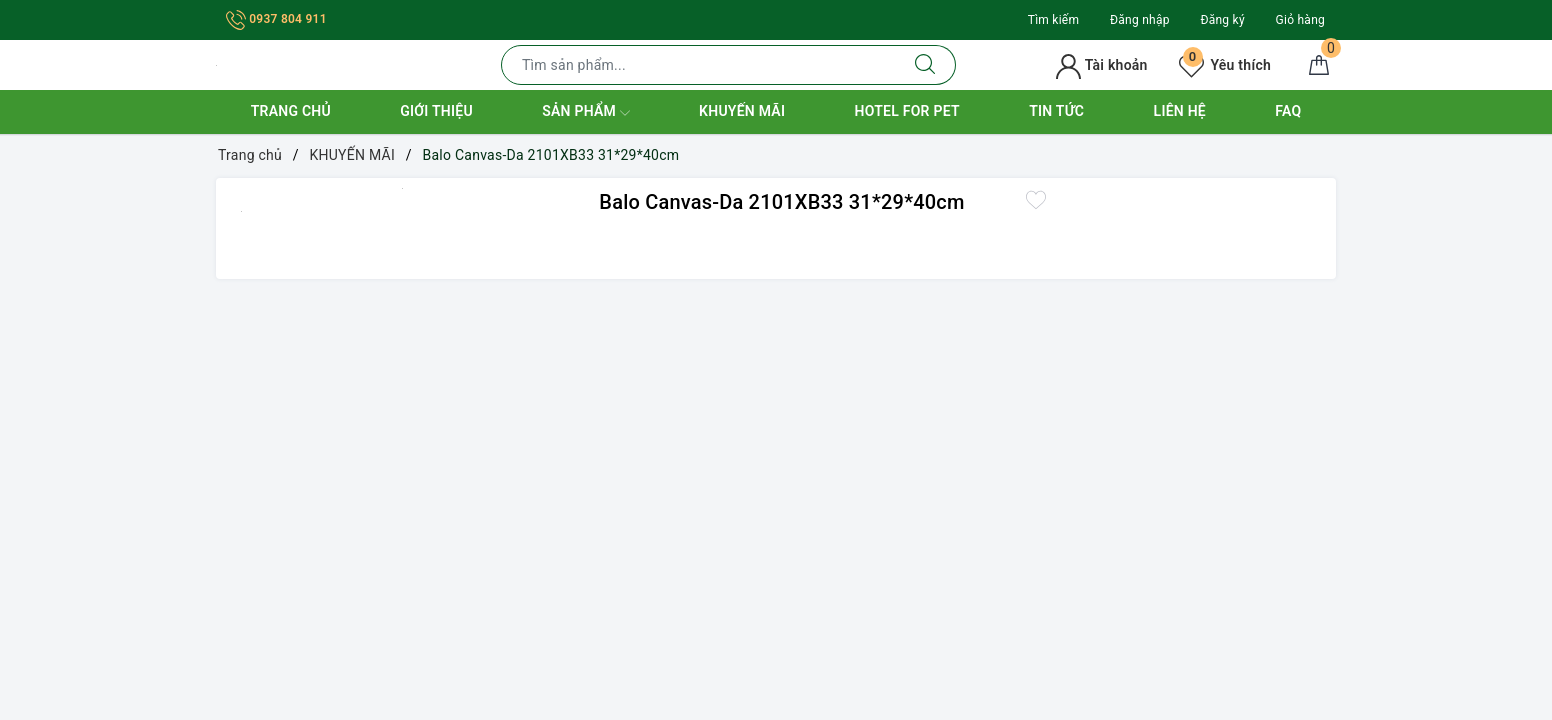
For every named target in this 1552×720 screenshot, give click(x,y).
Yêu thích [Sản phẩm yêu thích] (1225, 65)
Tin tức (1056, 111)
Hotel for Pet (907, 111)
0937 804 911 (276, 19)
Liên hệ (1180, 111)
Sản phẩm (586, 113)
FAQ (1288, 111)
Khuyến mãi (742, 111)
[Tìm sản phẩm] (698, 65)
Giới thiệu (436, 111)
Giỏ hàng (1300, 20)
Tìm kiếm (1054, 20)
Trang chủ (291, 111)
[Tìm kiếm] (925, 65)
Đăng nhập (1140, 20)
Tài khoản (1101, 65)
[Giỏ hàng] (1319, 65)
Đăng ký (1222, 20)
